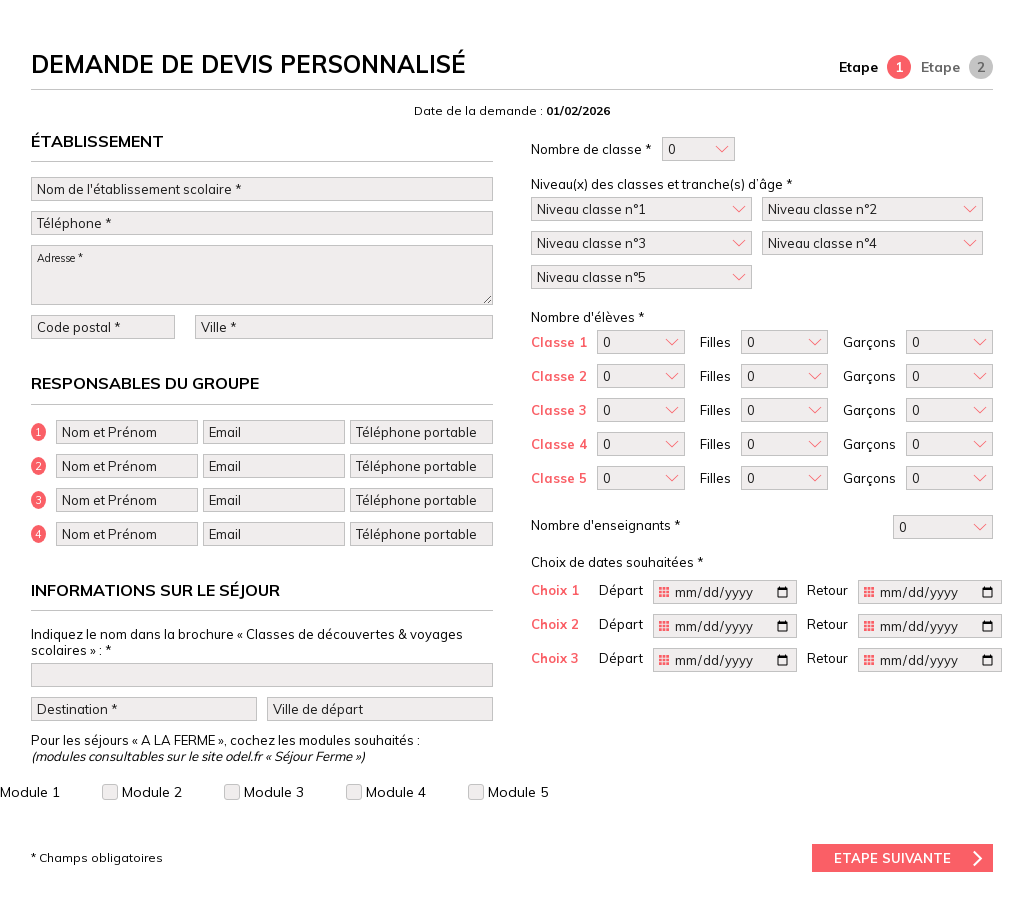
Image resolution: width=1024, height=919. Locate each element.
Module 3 (264, 792)
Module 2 (142, 792)
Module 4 (386, 792)
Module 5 (508, 792)
